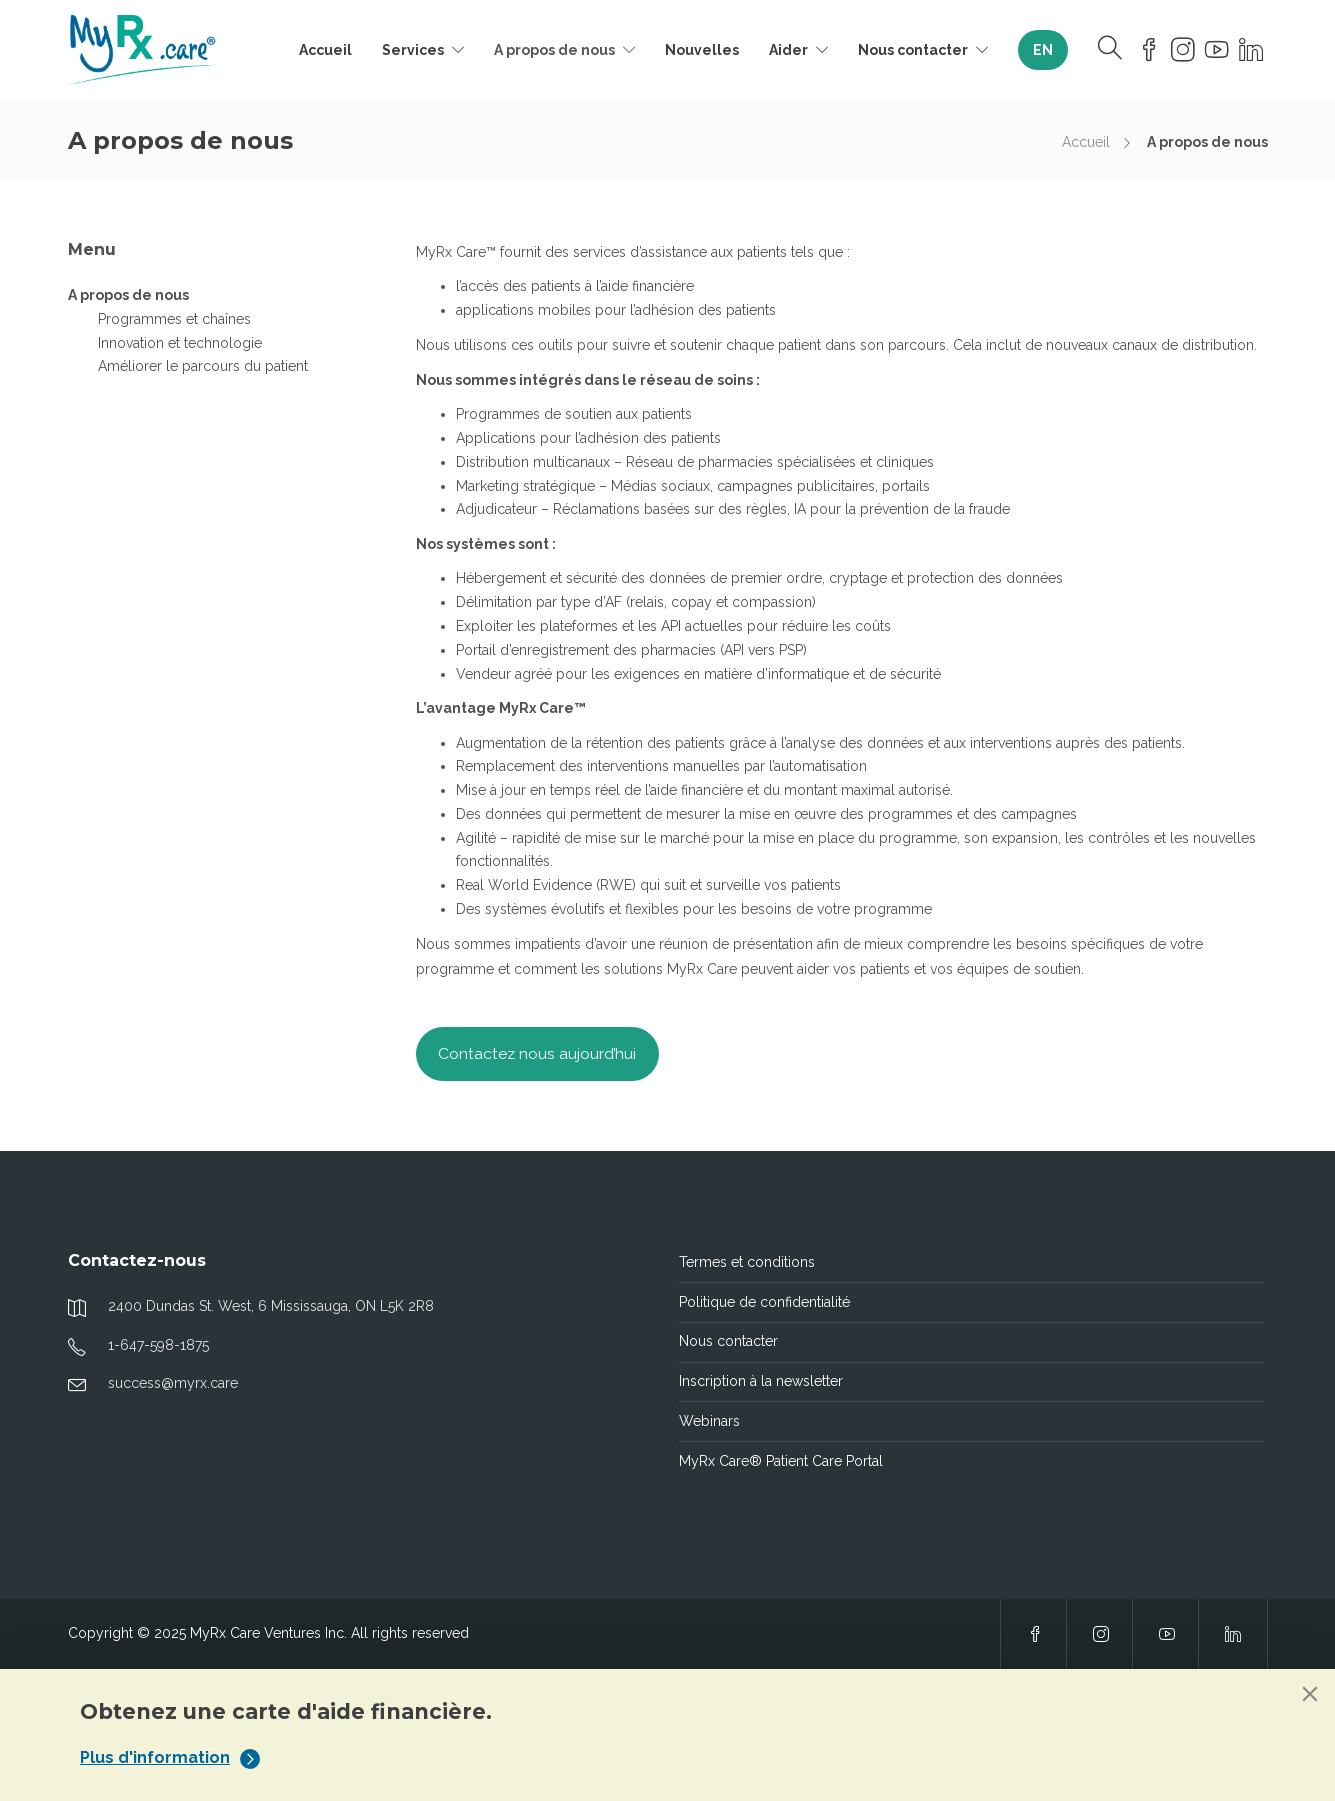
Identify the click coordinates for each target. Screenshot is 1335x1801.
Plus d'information (170, 1757)
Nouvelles (702, 50)
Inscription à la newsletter (761, 1381)
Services (413, 50)
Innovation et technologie (180, 343)
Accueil (325, 50)
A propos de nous (554, 50)
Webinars (709, 1421)
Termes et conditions (747, 1262)
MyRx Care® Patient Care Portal (781, 1461)
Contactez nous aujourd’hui (537, 1053)
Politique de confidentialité (764, 1302)
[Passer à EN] (1043, 50)
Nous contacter (913, 50)
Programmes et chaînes (174, 319)
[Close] (1310, 1694)
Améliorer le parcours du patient (203, 366)
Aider (788, 50)
